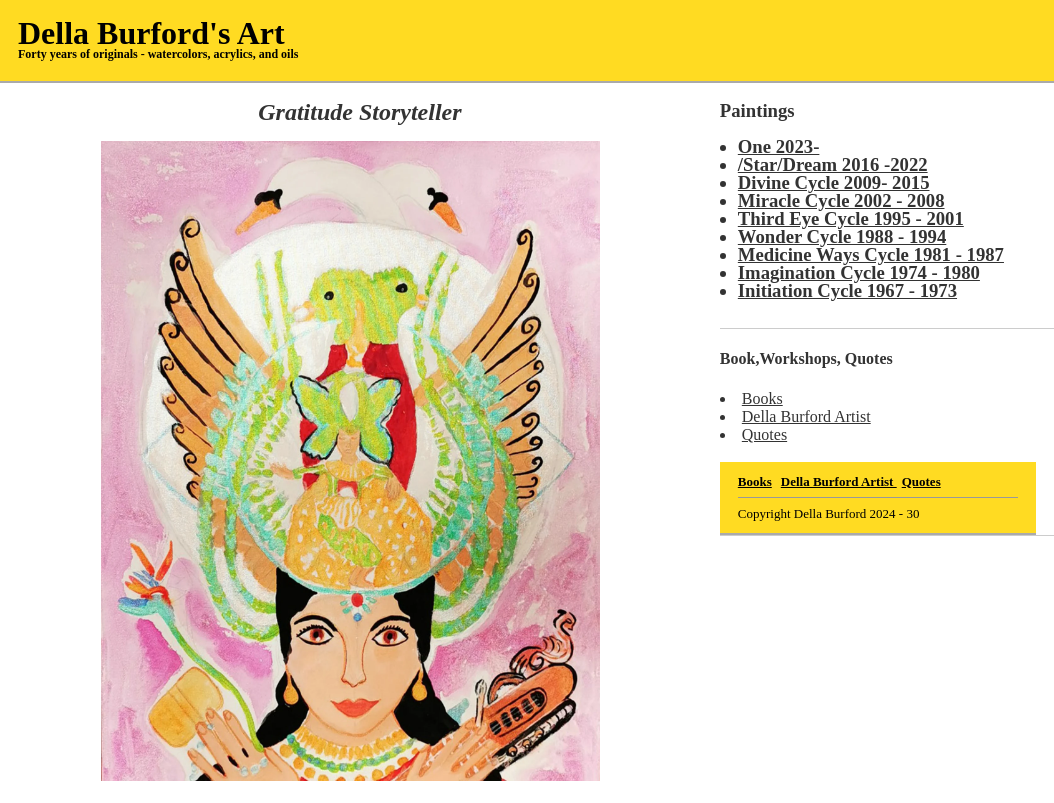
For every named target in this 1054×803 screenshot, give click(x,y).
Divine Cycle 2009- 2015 (834, 182)
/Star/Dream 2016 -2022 (833, 164)
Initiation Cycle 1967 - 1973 (847, 290)
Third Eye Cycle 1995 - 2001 (851, 218)
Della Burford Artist (806, 416)
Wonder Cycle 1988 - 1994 (842, 236)
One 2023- (779, 146)
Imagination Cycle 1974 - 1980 (859, 272)
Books (762, 398)
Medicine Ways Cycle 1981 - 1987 (871, 254)
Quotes (764, 434)
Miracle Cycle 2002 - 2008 (841, 200)
